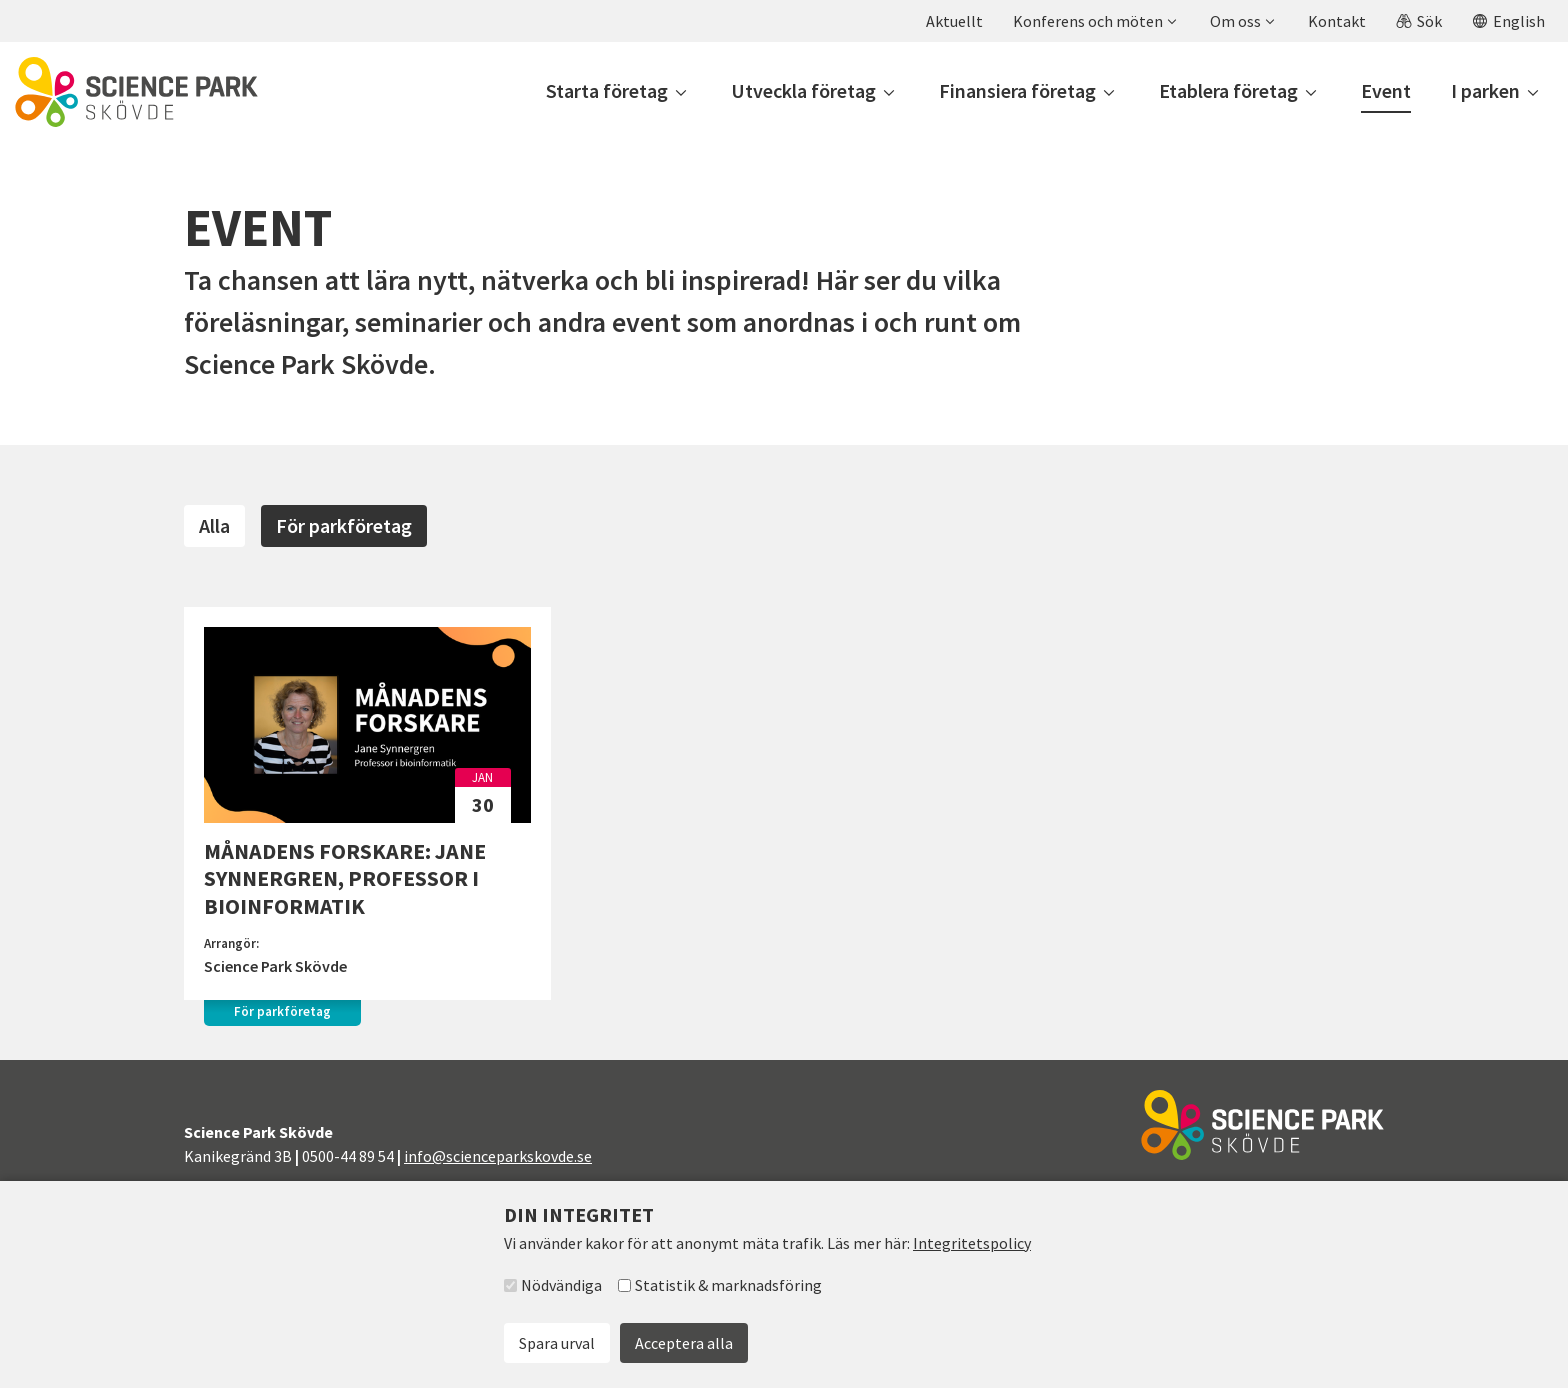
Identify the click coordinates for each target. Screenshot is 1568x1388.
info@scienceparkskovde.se (498, 1156)
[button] (1094, 21)
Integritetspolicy (972, 1243)
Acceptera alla (684, 1343)
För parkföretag (344, 525)
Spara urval (557, 1343)
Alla (214, 525)
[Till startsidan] (136, 92)
